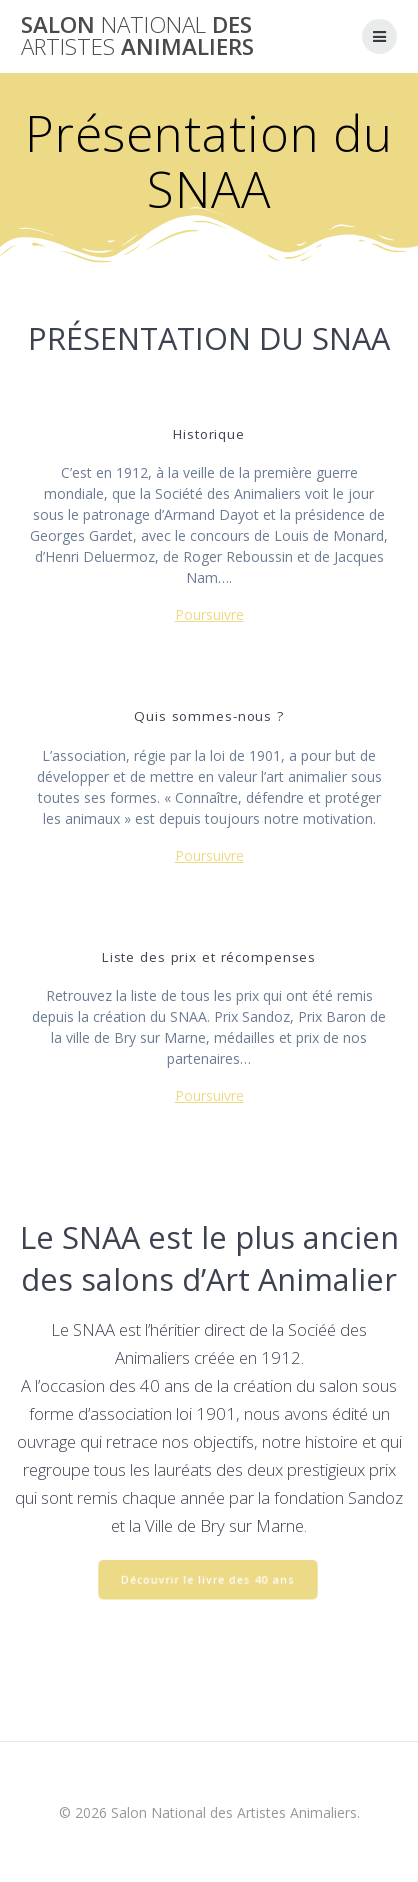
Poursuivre (209, 614)
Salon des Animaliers (137, 36)
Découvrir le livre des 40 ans (207, 1581)
